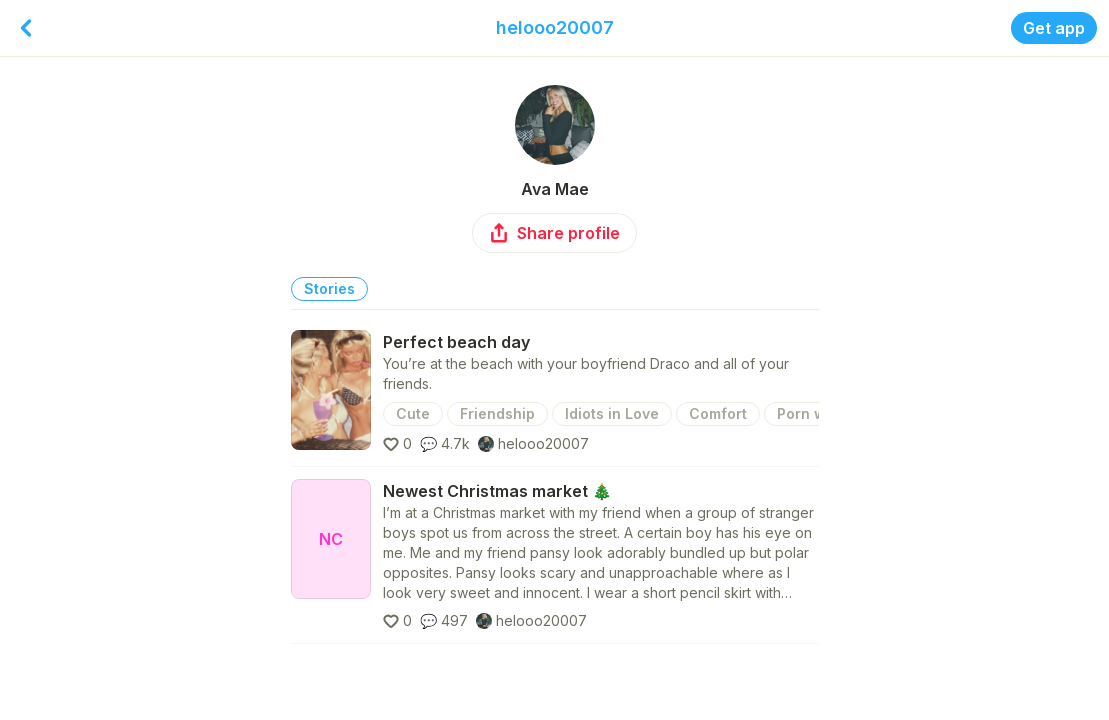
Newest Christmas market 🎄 (497, 491)
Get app (1054, 28)
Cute (413, 413)
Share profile (554, 233)
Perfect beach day (456, 342)
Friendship (497, 413)
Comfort (718, 413)
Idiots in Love (612, 413)
